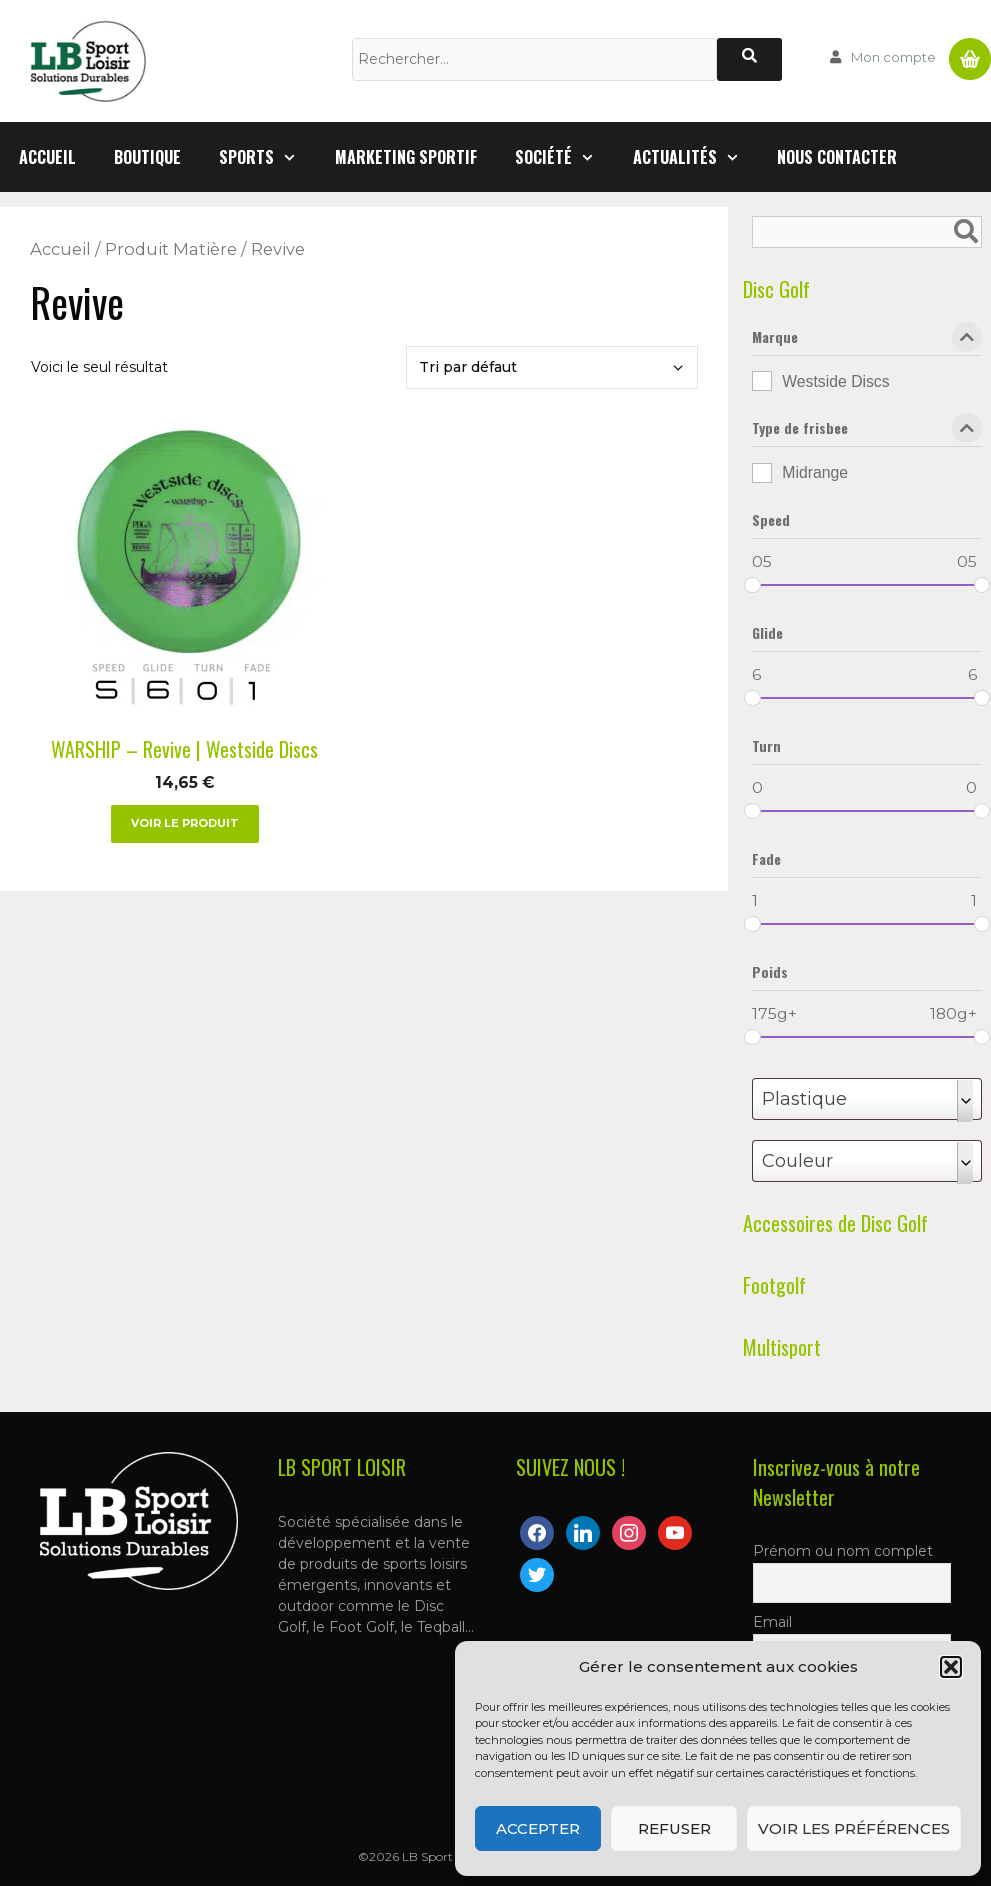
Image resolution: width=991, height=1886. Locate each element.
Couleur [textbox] (797, 1161)
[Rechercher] (749, 59)
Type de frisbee (867, 432)
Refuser (674, 1828)
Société (564, 157)
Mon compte (893, 57)
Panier (970, 51)
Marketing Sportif (406, 157)
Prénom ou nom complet (843, 1551)
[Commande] (552, 367)
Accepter (538, 1828)
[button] (951, 1667)
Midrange (815, 472)
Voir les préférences (854, 1828)
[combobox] (867, 1099)
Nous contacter (837, 157)
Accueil (47, 157)
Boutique (147, 157)
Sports (267, 157)
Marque (867, 341)
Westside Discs (835, 381)
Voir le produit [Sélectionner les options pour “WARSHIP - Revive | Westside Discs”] (185, 823)
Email (772, 1622)
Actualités (696, 157)
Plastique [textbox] (804, 1099)
